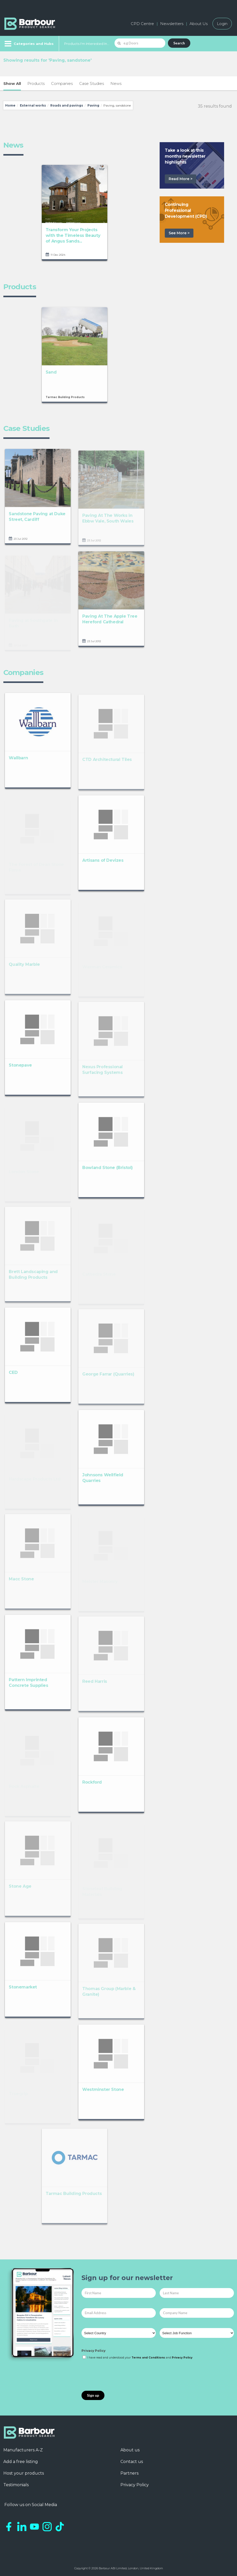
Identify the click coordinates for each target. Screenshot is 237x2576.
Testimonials (16, 2484)
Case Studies (91, 83)
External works (33, 105)
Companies (62, 83)
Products (36, 83)
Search (179, 43)
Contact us (131, 2461)
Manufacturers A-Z (23, 2450)
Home (10, 105)
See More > (179, 233)
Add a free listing (20, 2461)
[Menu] (28, 43)
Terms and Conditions (148, 2357)
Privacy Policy (93, 2351)
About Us (199, 23)
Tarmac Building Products (65, 401)
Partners (129, 2473)
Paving (93, 105)
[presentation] (120, 2375)
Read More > (180, 178)
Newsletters (171, 23)
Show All (12, 83)
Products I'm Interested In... (86, 44)
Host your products (23, 2473)
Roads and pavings (66, 105)
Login (222, 23)
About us (130, 2450)
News (115, 83)
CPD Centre (142, 23)
